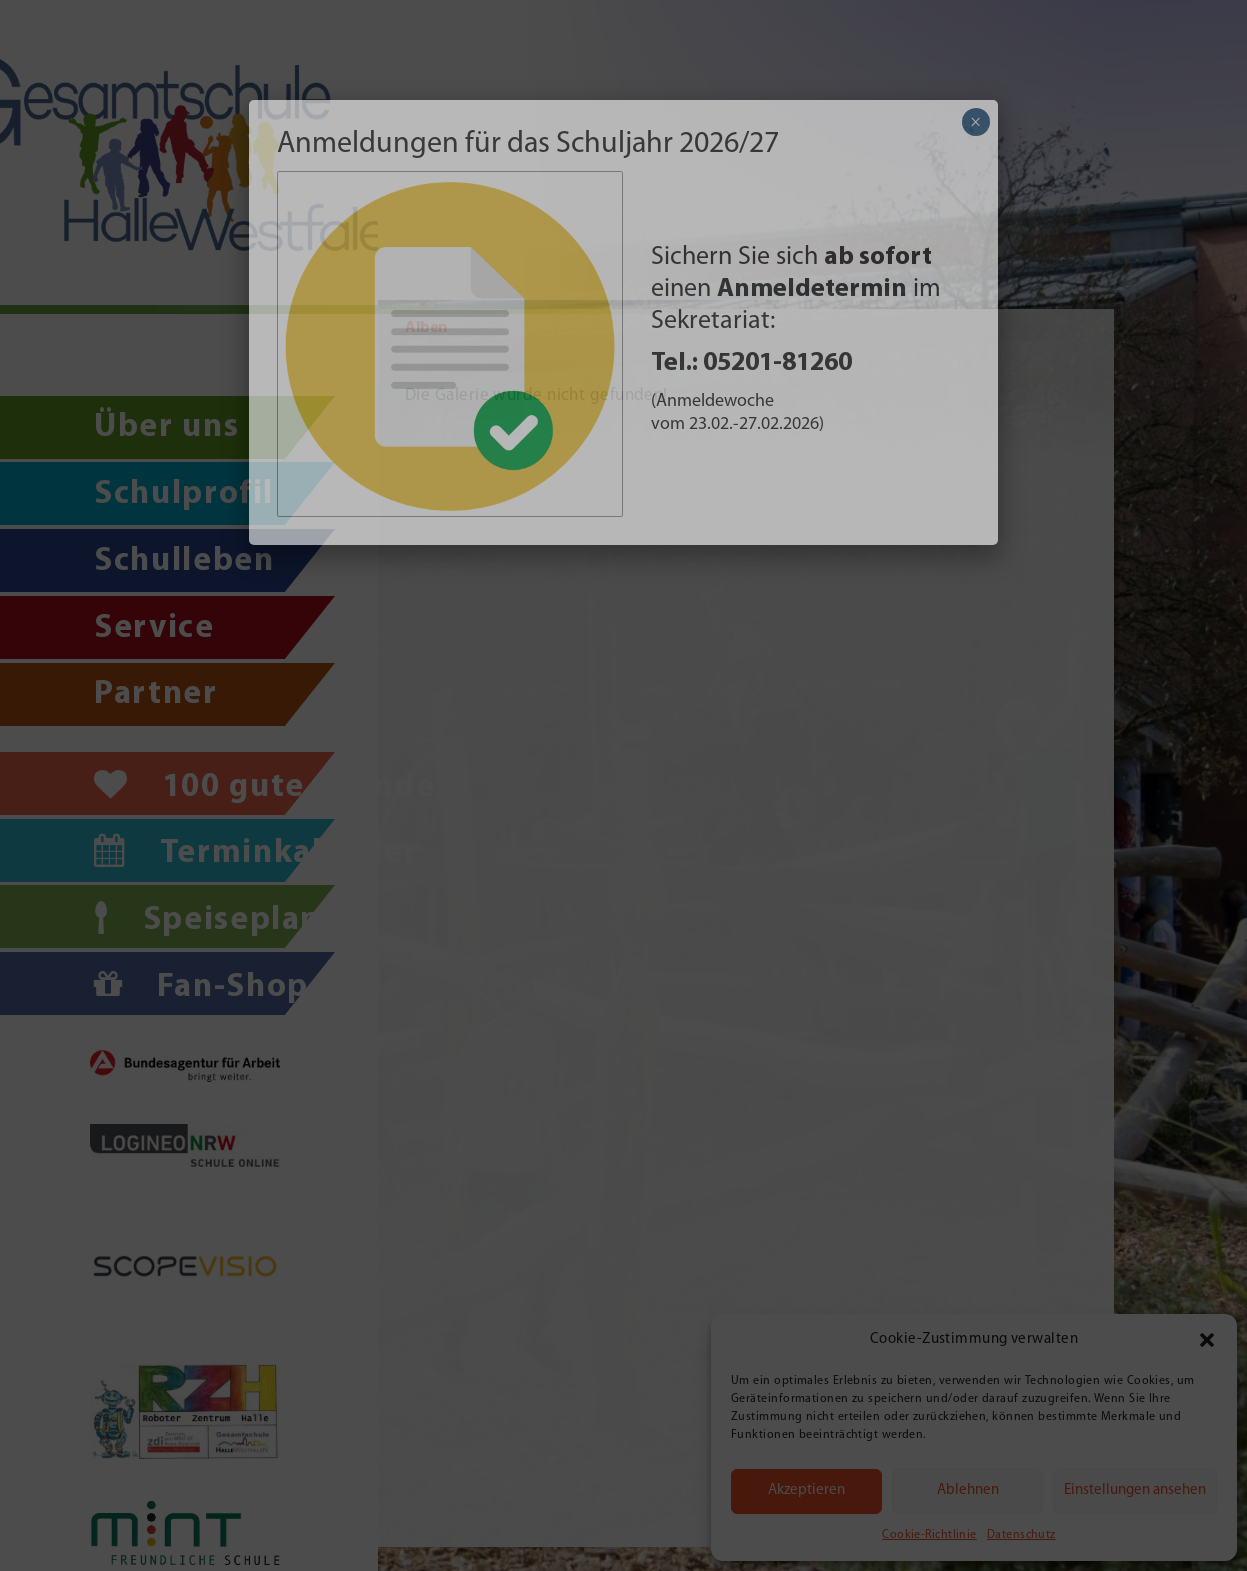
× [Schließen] (975, 122)
